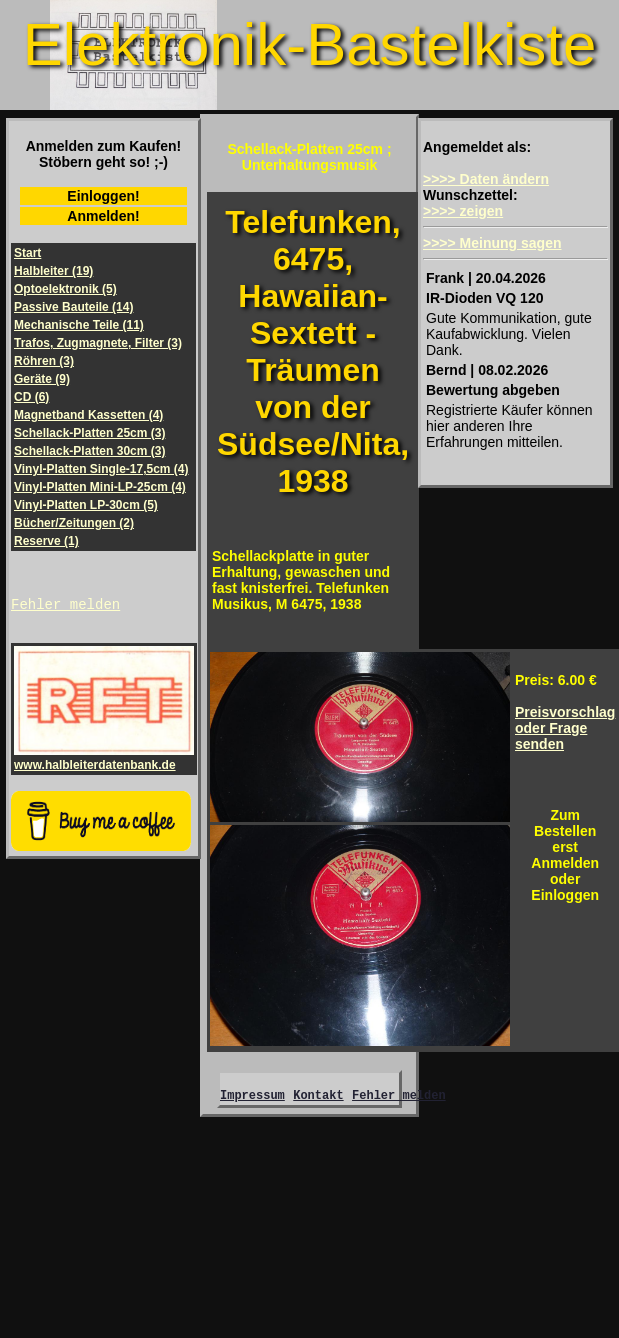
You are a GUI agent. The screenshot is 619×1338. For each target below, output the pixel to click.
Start (27, 253)
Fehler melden (65, 606)
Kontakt (318, 1097)
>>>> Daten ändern (486, 179)
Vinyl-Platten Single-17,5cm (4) (101, 469)
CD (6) (31, 397)
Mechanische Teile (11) (79, 325)
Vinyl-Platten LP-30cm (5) (86, 505)
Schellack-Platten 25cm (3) (89, 433)
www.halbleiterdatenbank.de (104, 761)
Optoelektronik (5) (65, 289)
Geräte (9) (42, 379)
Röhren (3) (44, 361)
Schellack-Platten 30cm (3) (89, 451)
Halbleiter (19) (53, 271)
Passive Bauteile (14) (73, 307)
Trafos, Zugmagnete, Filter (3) (98, 343)
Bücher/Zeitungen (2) (74, 523)
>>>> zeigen (463, 211)
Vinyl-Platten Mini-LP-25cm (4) (100, 487)
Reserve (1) (46, 541)
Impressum (252, 1097)
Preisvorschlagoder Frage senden (565, 728)
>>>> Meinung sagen (492, 243)
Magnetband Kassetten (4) (88, 415)
